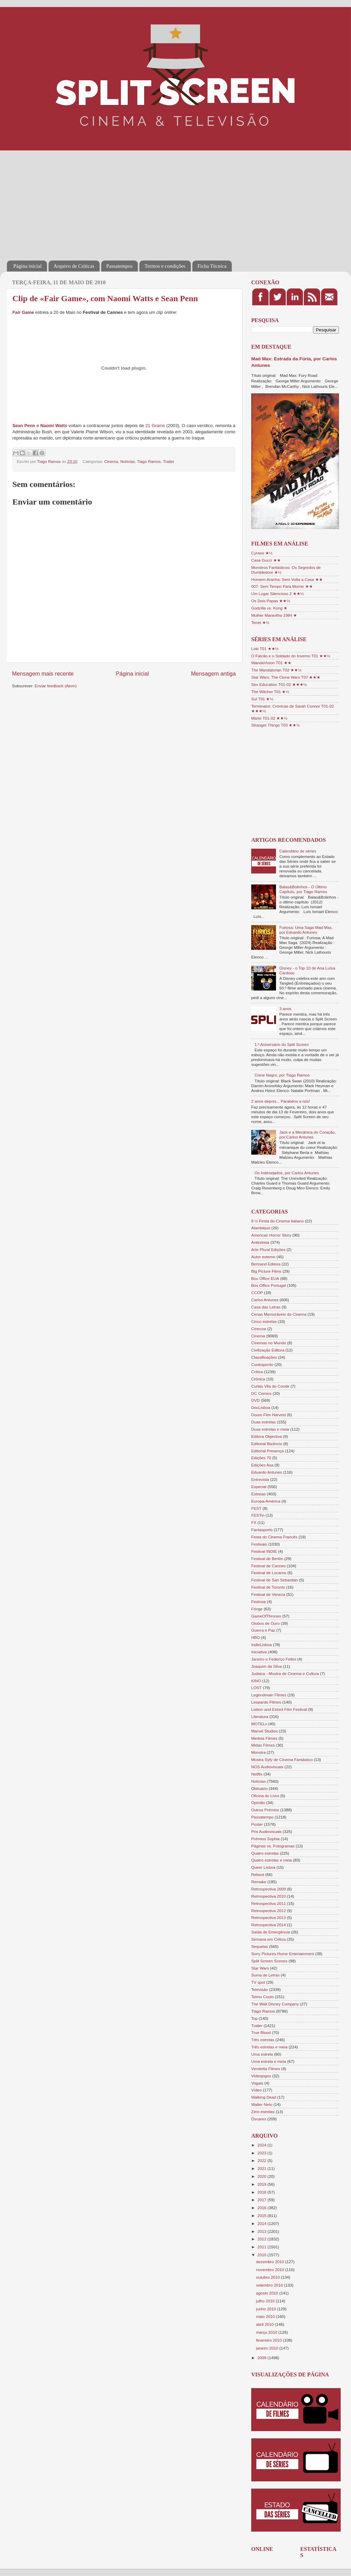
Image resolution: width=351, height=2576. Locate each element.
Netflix (256, 1774)
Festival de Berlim (267, 1558)
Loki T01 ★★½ (265, 648)
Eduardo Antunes (266, 1472)
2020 (262, 2176)
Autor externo (263, 1256)
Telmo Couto (262, 1996)
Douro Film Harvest (268, 1414)
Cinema (111, 461)
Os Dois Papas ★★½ (270, 600)
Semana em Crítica (268, 1939)
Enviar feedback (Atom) (56, 685)
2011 (262, 2247)
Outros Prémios (265, 1810)
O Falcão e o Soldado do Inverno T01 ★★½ (290, 656)
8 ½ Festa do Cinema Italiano (277, 1221)
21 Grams (155, 425)
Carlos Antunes (264, 1299)
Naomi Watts (53, 425)
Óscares (258, 2119)
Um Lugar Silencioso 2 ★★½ (277, 593)
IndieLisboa (261, 1644)
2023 (262, 2153)
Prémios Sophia (265, 1838)
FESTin (258, 1515)
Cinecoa (258, 1328)
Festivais (259, 1544)
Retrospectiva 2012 (268, 1910)
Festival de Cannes (268, 1565)
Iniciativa (259, 1652)
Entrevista (260, 1479)
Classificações (264, 1357)
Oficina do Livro (265, 1795)
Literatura (259, 1716)
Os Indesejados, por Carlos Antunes (287, 1172)
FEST (256, 1508)
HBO (255, 1637)
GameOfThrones (266, 1616)
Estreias (258, 1494)
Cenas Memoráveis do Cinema (278, 1314)
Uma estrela (262, 2054)
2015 (262, 2215)
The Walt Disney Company (275, 2004)
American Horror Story (271, 1235)
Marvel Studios (264, 1731)
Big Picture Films (266, 1271)
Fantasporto (262, 1529)
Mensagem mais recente (43, 673)
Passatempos (119, 266)
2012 (262, 2239)
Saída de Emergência (270, 1932)
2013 (262, 2231)
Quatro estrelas (265, 1853)
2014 (262, 2223)
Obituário (259, 1788)
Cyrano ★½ (262, 553)
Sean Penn (23, 425)
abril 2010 (265, 2324)
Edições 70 (261, 1457)
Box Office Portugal (268, 1285)
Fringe (257, 1609)
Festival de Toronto (268, 1587)
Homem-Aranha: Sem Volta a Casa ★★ (287, 579)
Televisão (259, 1989)
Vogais (257, 2083)
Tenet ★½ (260, 622)
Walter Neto (261, 2104)
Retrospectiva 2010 (268, 1896)
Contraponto (262, 1364)
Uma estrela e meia (268, 2061)
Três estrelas (262, 2039)
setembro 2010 (270, 2285)
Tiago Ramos (149, 461)
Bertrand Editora (265, 1264)
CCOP (257, 1292)
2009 (262, 2357)
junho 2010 (266, 2309)
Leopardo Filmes (266, 1702)
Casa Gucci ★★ (266, 560)
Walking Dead (263, 2097)
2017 (262, 2199)
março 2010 (267, 2332)
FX (253, 1522)
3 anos (285, 1008)
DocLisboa (260, 1407)
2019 (262, 2184)
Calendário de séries (297, 851)
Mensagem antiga (213, 673)
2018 (262, 2192)
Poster (257, 1824)
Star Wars (260, 1968)
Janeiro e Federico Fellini (273, 1659)
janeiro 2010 (267, 2348)
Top (254, 2018)
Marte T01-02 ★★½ (269, 718)
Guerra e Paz (263, 1630)
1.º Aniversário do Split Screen (282, 1044)
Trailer (168, 461)
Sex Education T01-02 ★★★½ (279, 684)
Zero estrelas (263, 2111)
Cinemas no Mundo (268, 1342)
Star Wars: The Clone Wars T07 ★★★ (285, 677)
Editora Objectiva (266, 1436)
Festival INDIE (264, 1551)
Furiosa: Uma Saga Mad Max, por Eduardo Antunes (306, 929)
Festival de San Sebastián (274, 1580)
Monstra (258, 1752)
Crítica (257, 1371)
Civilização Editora (267, 1350)
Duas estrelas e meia (270, 1429)
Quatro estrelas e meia (271, 1860)
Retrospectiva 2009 (268, 1889)
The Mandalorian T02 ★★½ (276, 670)
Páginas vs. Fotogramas (273, 1846)
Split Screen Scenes (269, 1961)
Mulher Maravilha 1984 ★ (274, 615)
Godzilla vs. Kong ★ (269, 608)
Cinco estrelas (264, 1321)
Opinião (258, 1802)
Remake (258, 1881)
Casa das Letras (265, 1307)
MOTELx (259, 1723)
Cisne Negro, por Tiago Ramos (282, 1075)
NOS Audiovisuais (267, 1766)
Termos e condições (165, 266)
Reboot (257, 1874)
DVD (255, 1400)
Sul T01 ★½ (262, 699)
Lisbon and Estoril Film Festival (279, 1709)
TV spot (258, 1982)
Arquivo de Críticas (74, 266)
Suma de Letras (265, 1975)
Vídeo (256, 2090)
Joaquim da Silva (266, 1666)
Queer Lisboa (263, 1867)
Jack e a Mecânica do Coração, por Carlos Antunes (307, 1134)
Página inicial (27, 266)
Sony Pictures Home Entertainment (282, 1953)
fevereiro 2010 (269, 2340)
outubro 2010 (268, 2277)
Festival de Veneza (268, 1594)
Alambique (260, 1228)
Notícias (127, 461)
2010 (262, 2254)
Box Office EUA (265, 1278)
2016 (262, 2207)
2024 (262, 2145)
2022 (262, 2160)
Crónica (258, 1379)
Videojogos (261, 2076)
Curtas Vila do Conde (270, 1386)
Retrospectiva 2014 (268, 1924)
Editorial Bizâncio (266, 1443)
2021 (262, 2168)
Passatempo (262, 1817)
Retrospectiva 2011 (268, 1903)
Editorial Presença (267, 1451)
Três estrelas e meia (269, 2047)
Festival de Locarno (268, 1572)
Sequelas (259, 1946)
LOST (256, 1687)
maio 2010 (266, 2316)
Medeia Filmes (264, 1738)
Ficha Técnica (212, 266)
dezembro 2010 (270, 2261)
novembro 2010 (270, 2269)
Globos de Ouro (265, 1623)
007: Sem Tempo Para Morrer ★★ (282, 586)
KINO (256, 1680)
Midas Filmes (263, 1745)
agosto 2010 (267, 2293)
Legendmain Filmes (268, 1695)
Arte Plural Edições (268, 1249)
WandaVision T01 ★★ (271, 662)
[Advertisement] (91, 200)
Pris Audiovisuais (266, 1831)
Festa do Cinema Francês (274, 1537)
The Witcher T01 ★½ (270, 691)
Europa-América (265, 1501)
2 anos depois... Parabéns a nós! (280, 1101)
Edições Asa (262, 1465)
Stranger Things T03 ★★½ (275, 725)
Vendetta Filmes (265, 2068)
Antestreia (260, 1242)
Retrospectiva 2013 (268, 1917)
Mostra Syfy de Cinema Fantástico (282, 1759)
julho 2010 (266, 2301)
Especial (258, 1486)
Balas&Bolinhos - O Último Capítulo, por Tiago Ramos (303, 889)
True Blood (261, 2032)
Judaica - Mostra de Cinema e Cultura (285, 1673)
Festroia (258, 1601)
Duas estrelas (263, 1422)
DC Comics (261, 1393)
